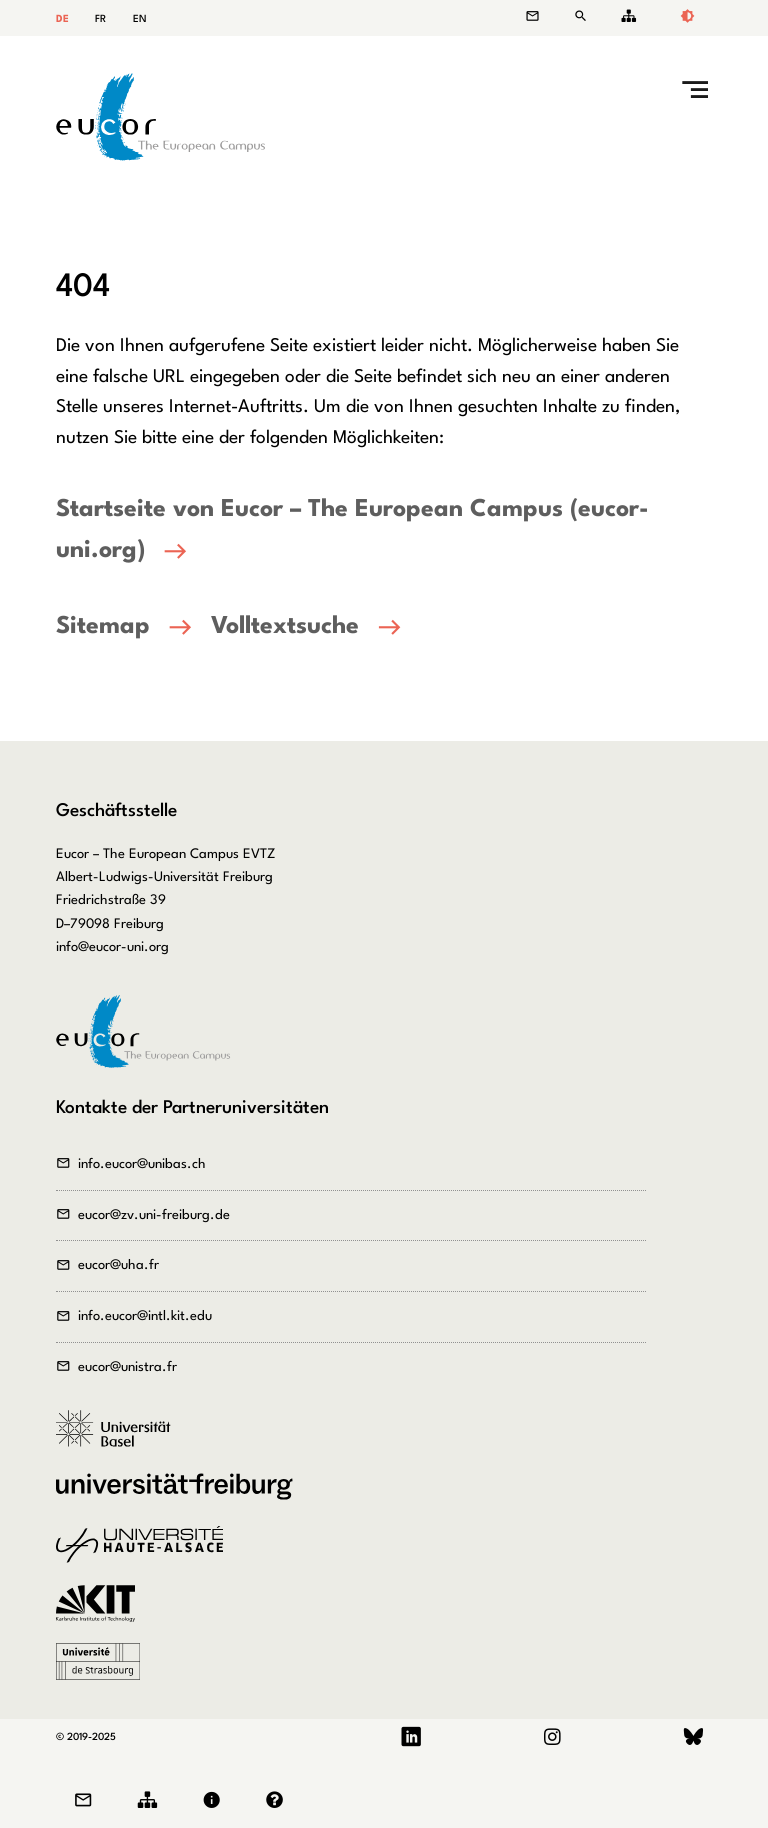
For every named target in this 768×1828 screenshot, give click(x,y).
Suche (584, 16)
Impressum (216, 1800)
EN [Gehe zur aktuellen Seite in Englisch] (140, 19)
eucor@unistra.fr (127, 1367)
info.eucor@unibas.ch (142, 1164)
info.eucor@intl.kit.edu (145, 1316)
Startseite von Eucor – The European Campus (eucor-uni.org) (352, 530)
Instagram (552, 1737)
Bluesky (693, 1737)
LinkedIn (411, 1737)
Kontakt (542, 16)
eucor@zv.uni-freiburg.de (154, 1215)
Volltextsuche (285, 627)
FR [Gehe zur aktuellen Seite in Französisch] (100, 19)
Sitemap (625, 16)
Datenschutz (279, 1800)
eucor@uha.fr (118, 1265)
